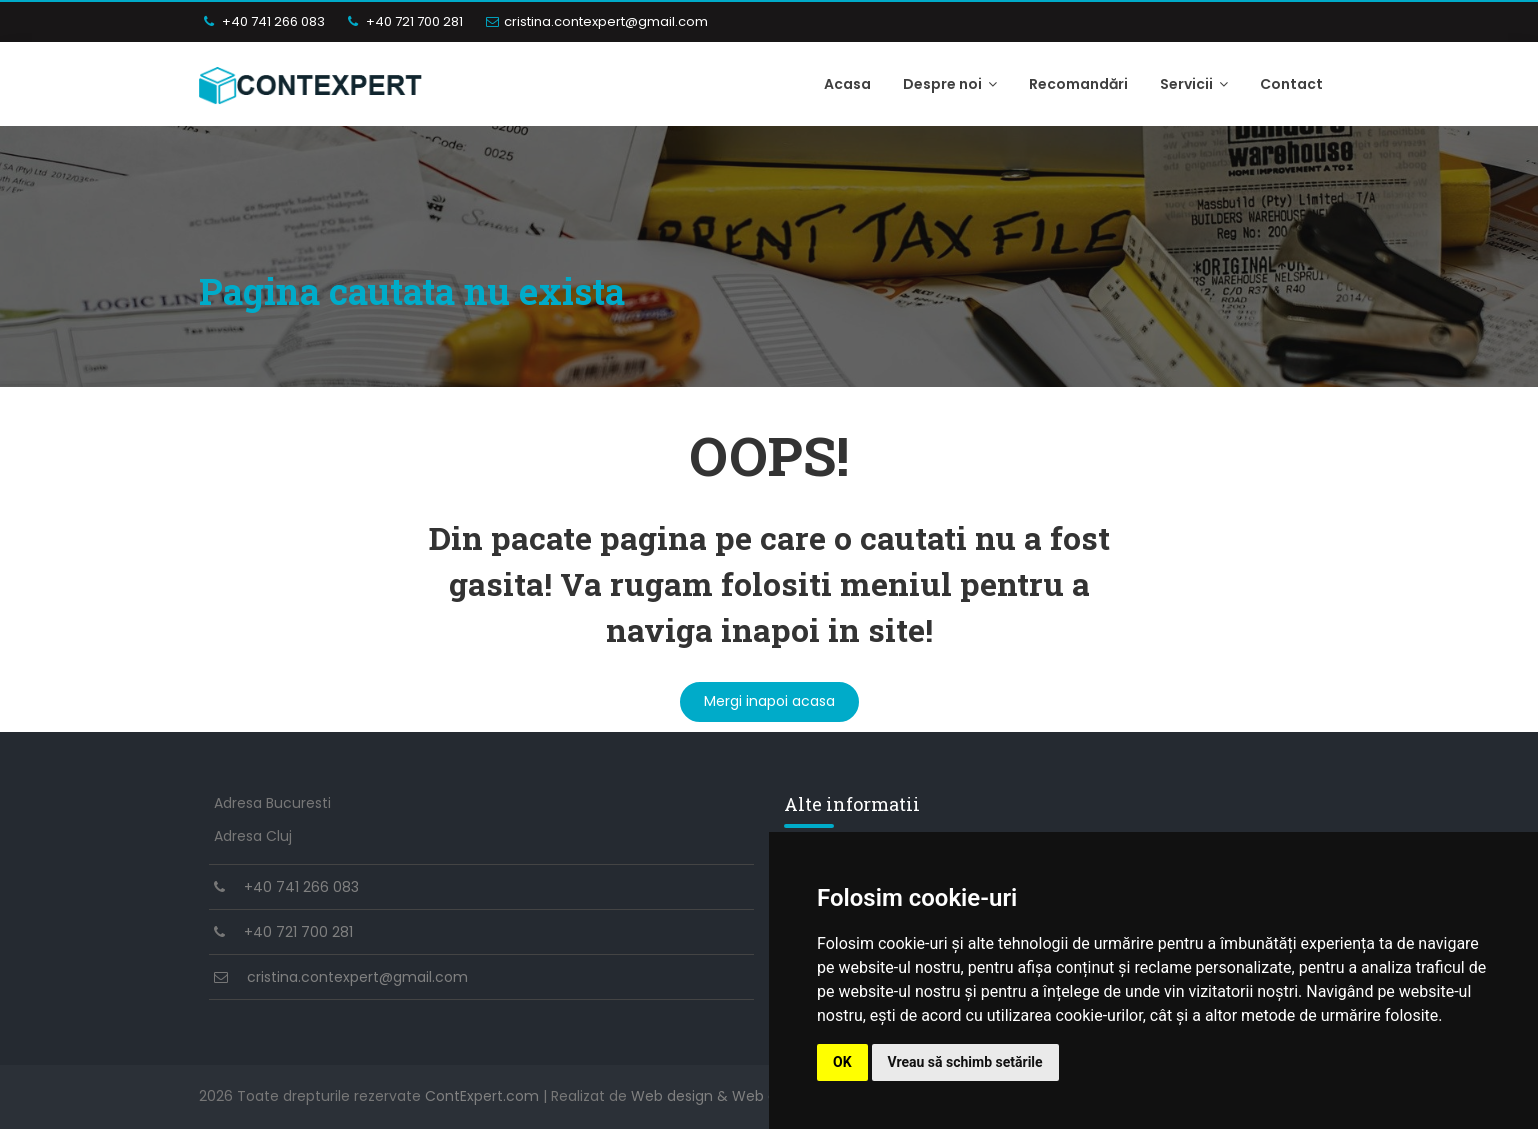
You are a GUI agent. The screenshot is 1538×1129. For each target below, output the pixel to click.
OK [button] (842, 1062)
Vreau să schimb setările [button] (965, 1062)
